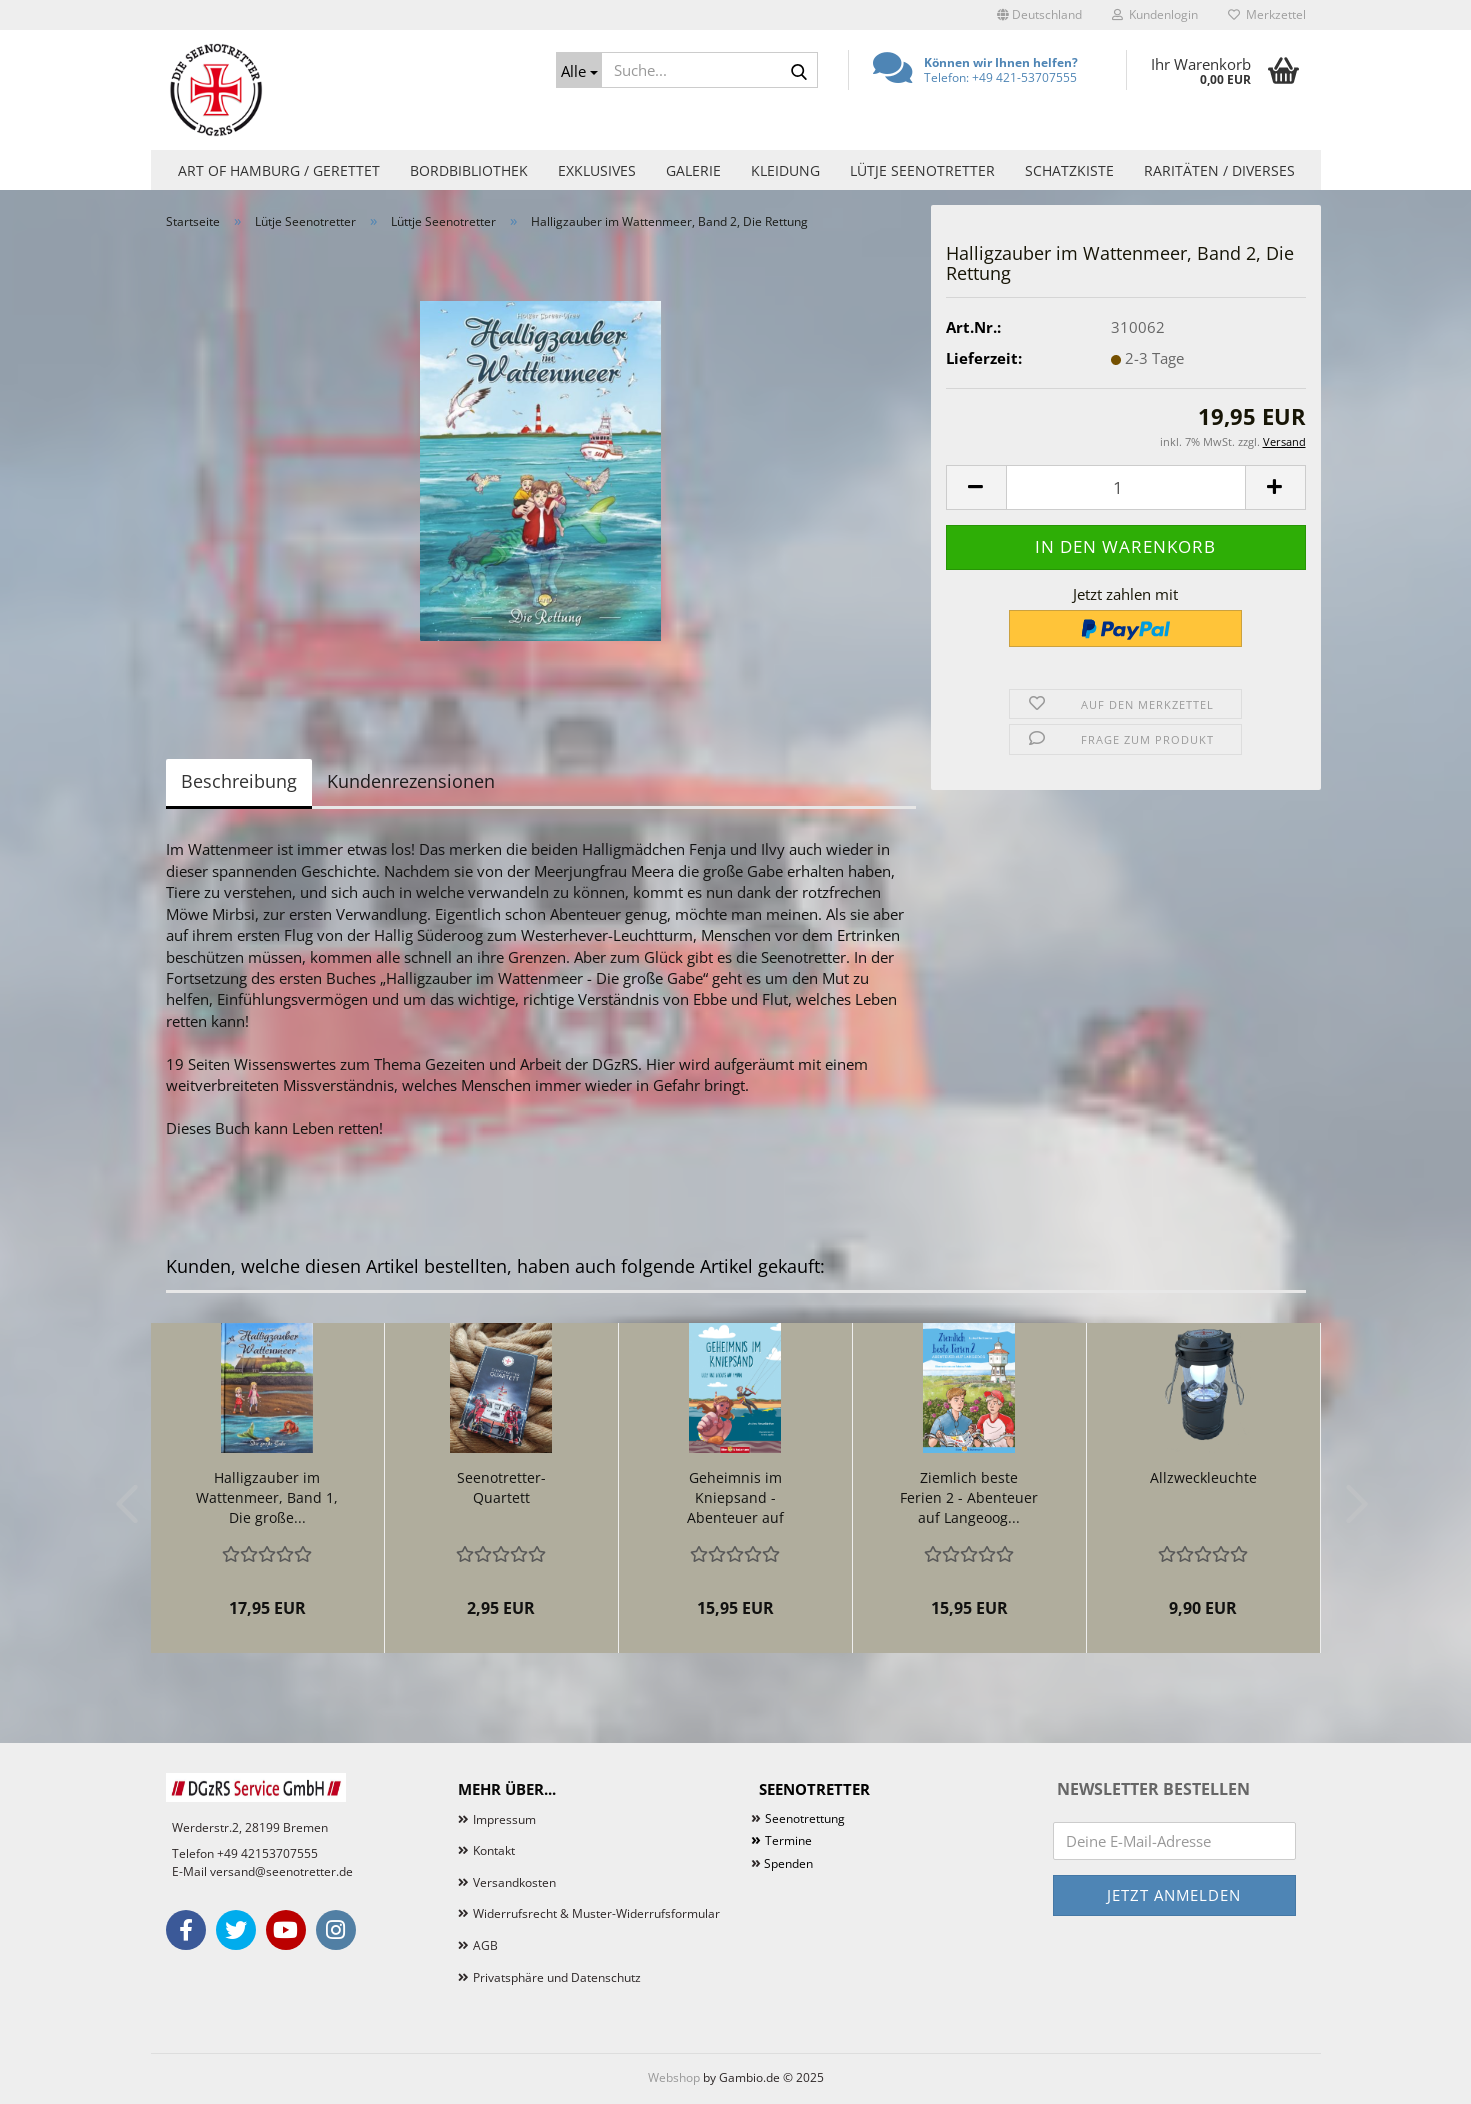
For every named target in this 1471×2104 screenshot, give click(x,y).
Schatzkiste (1069, 170)
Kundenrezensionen (411, 781)
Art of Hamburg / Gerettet (279, 170)
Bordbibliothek (469, 170)
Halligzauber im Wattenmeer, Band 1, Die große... (267, 1497)
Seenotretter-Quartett (501, 1487)
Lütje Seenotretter (922, 170)
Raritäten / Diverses (1219, 170)
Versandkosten (514, 1882)
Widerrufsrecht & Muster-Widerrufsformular (596, 1913)
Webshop (674, 2077)
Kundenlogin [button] (1155, 14)
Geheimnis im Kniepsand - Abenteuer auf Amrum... (735, 1498)
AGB (485, 1945)
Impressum (504, 1819)
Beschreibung (239, 781)
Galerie (693, 170)
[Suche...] (579, 70)
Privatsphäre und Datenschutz (557, 1977)
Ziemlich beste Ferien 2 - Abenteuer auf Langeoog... (969, 1497)
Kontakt (494, 1850)
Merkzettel (1267, 14)
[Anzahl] (1126, 487)
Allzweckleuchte (1203, 1477)
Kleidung (785, 170)
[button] (1039, 15)
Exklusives (597, 170)
